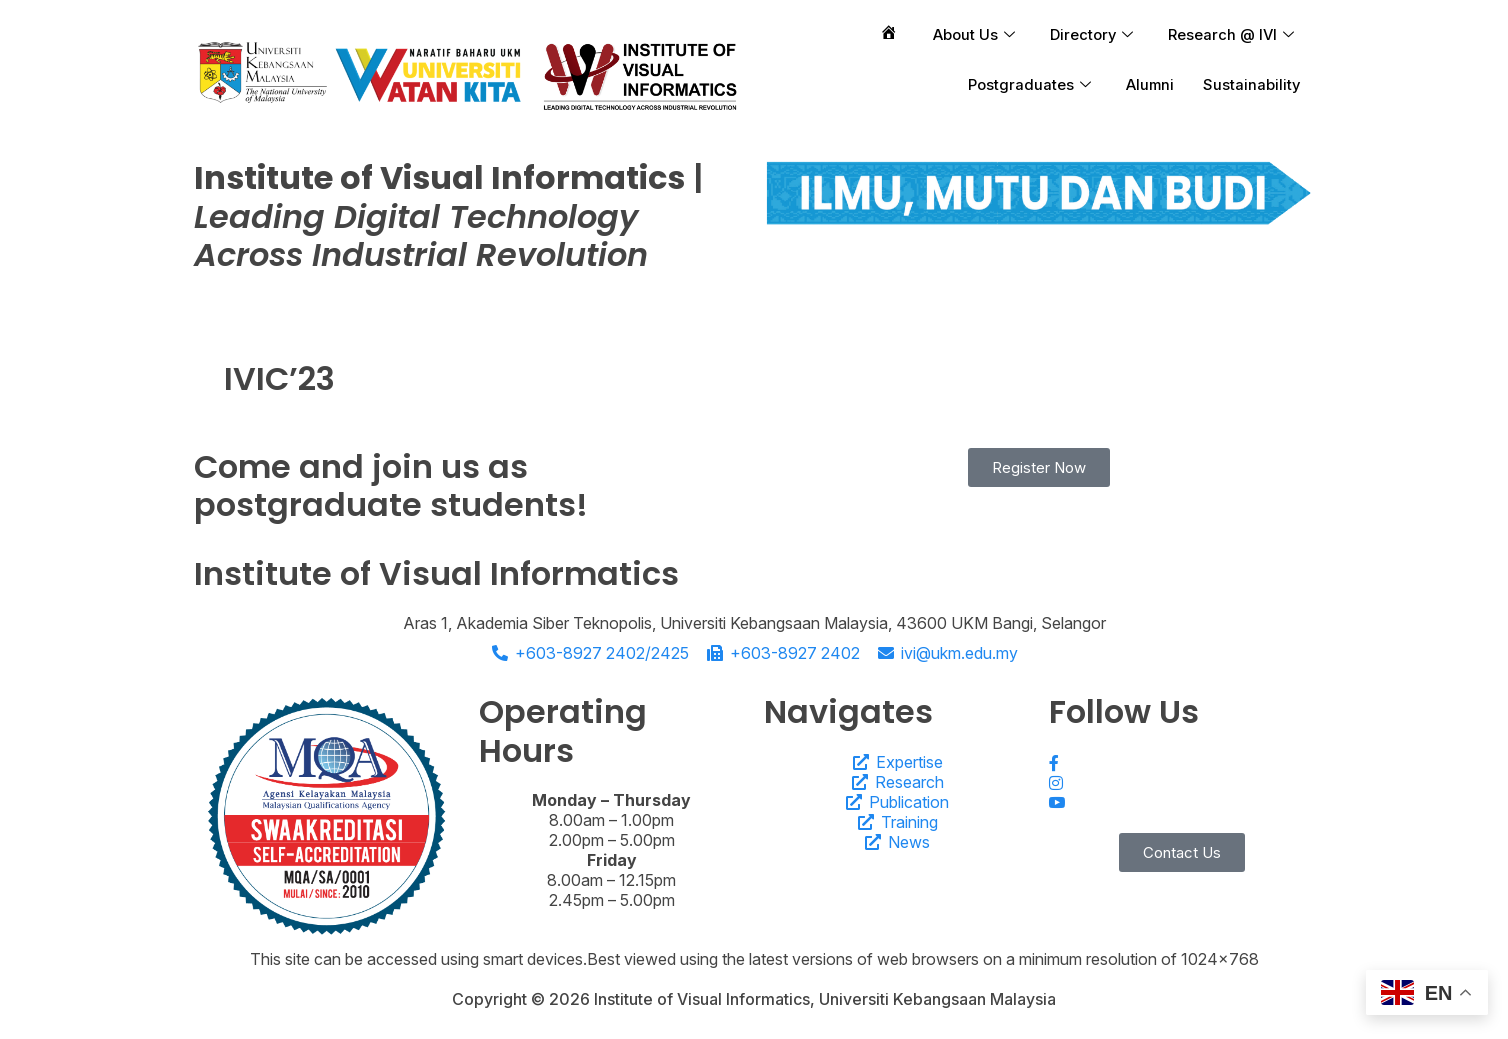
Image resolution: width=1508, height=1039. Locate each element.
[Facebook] (1181, 762)
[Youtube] (1181, 803)
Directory (1088, 35)
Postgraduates (1023, 85)
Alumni (1146, 84)
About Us (969, 35)
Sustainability (1250, 84)
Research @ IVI (1229, 35)
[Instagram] (1181, 782)
